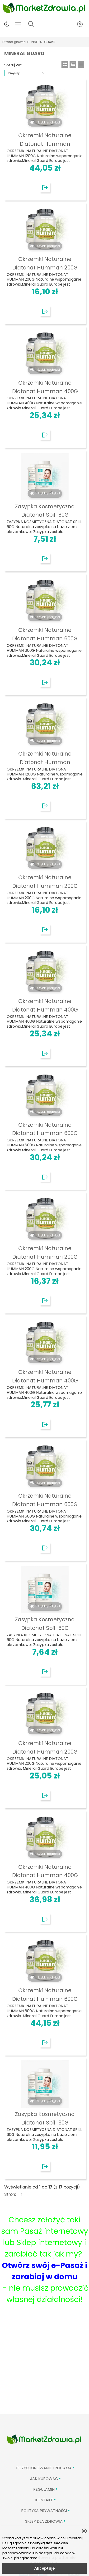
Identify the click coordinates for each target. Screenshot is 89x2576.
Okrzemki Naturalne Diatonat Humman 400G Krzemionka (45, 391)
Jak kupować (44, 2478)
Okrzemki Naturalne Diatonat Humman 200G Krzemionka (45, 267)
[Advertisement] (44, 2366)
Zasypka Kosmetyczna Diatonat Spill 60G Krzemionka (45, 515)
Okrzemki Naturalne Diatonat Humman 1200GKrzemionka (44, 144)
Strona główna (14, 42)
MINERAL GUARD (43, 42)
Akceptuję (44, 2568)
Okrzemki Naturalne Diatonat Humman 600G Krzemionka (45, 638)
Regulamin (44, 2489)
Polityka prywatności (44, 2510)
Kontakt (44, 2500)
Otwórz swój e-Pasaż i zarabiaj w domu (44, 2271)
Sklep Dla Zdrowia (44, 2521)
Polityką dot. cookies (49, 2543)
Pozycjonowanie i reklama (44, 2468)
